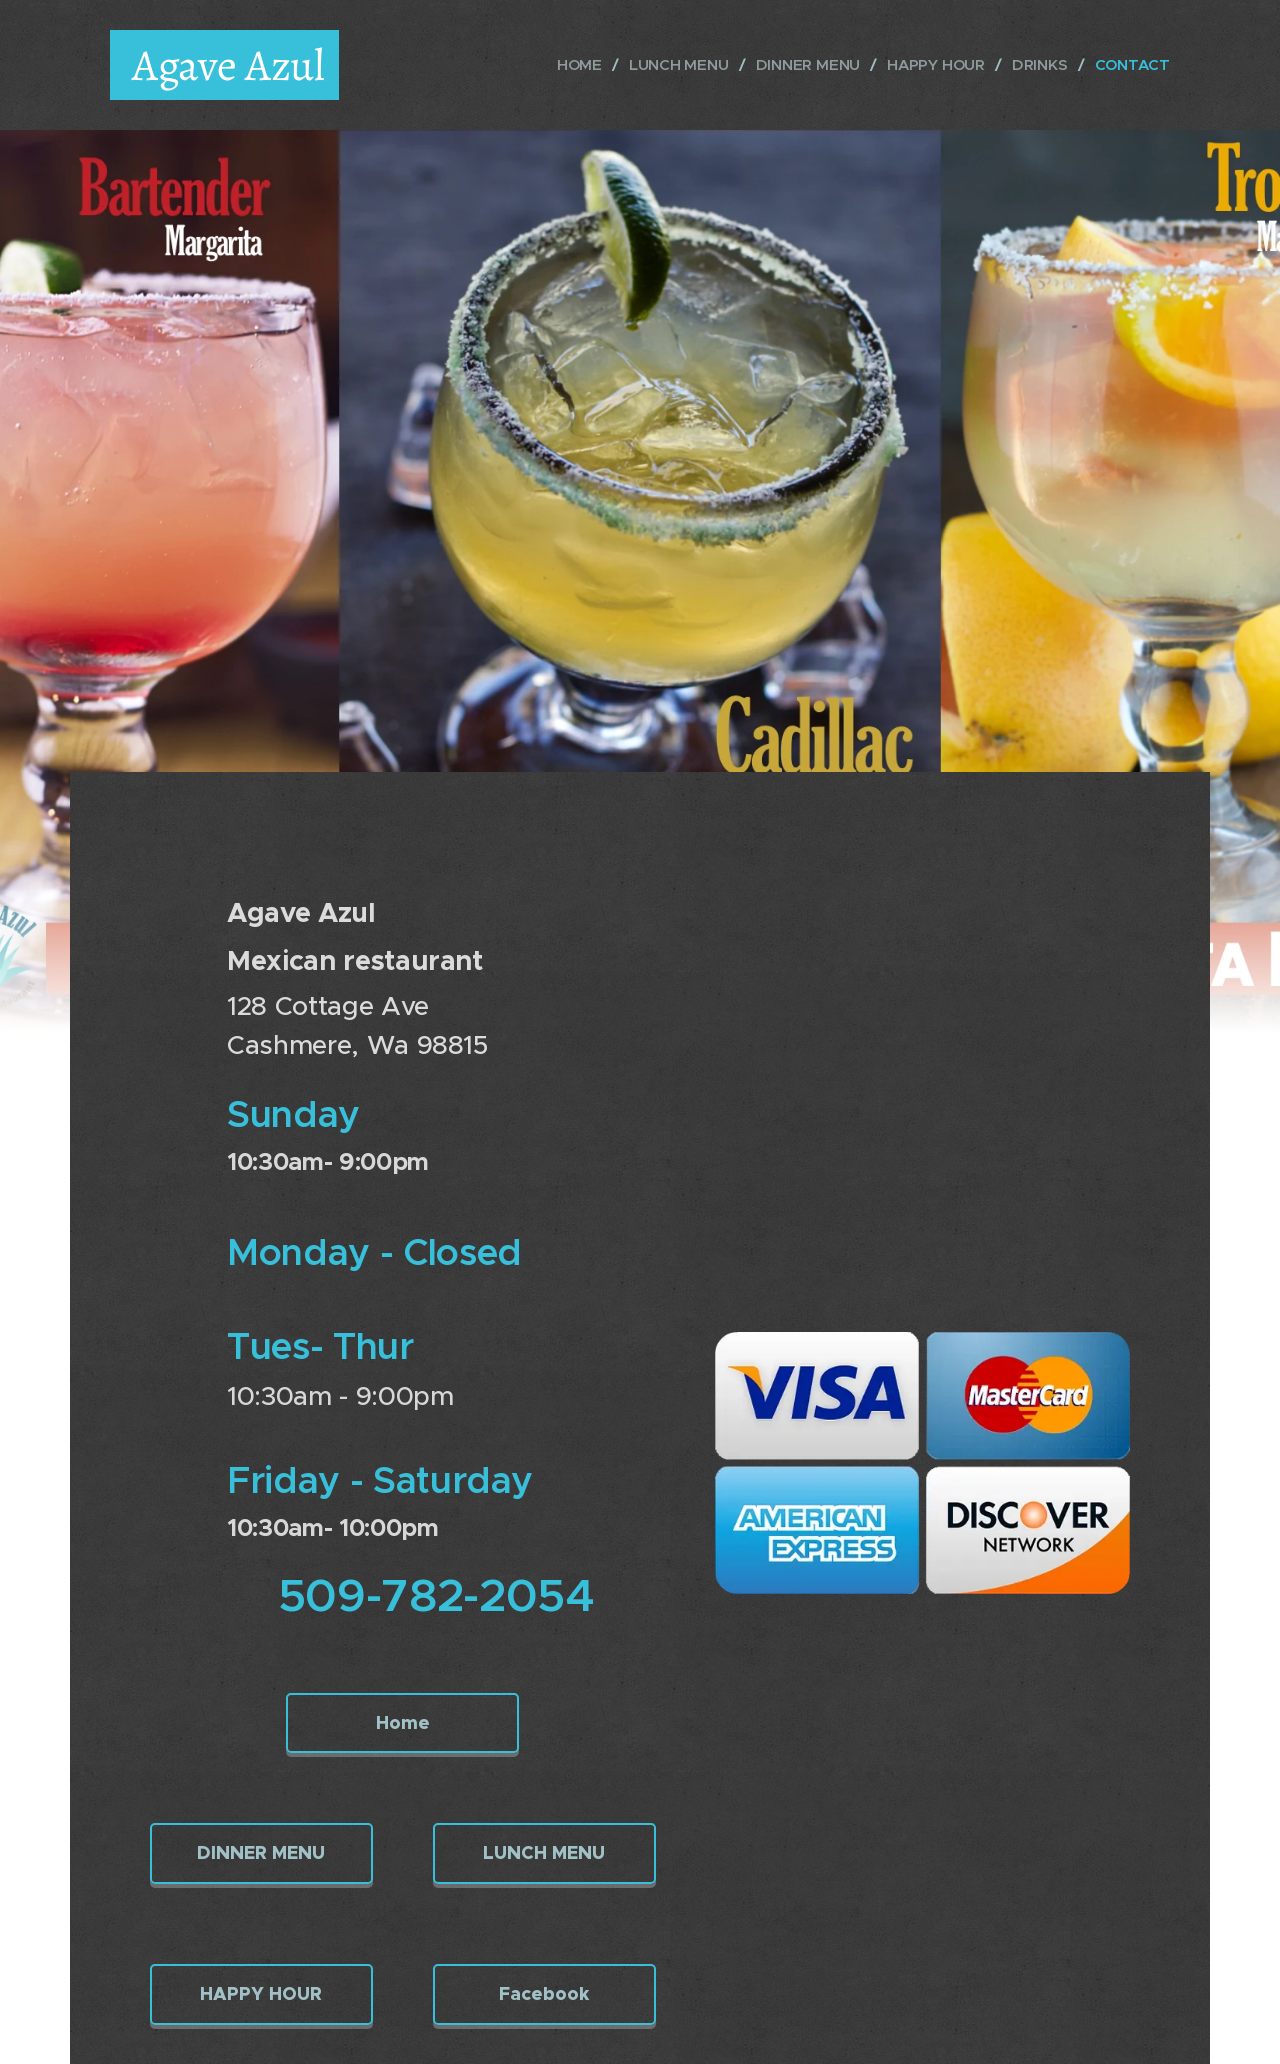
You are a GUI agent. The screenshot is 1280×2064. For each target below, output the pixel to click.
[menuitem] (575, 65)
